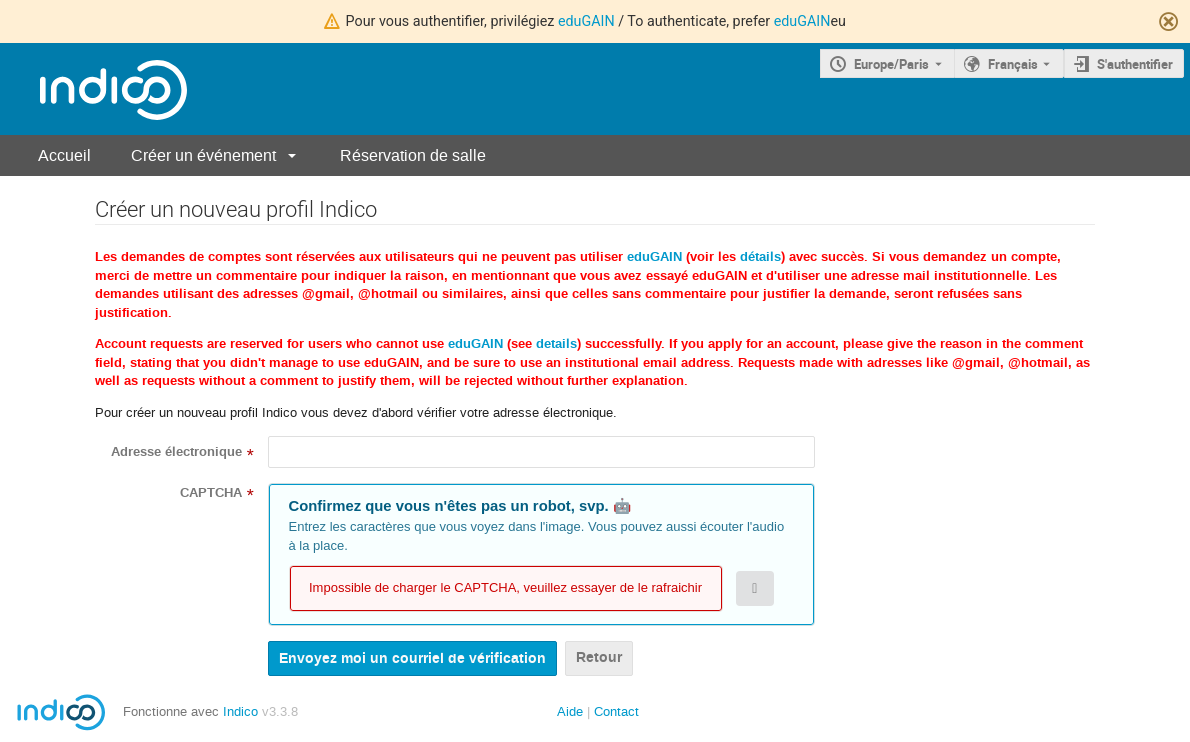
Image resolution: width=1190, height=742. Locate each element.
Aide (570, 711)
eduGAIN (586, 21)
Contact (616, 711)
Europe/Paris (891, 64)
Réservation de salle (413, 155)
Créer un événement (203, 155)
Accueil (64, 155)
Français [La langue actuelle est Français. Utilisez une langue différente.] (1013, 64)
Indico (240, 711)
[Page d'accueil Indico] (93, 89)
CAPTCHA (211, 493)
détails (760, 257)
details (556, 344)
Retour (599, 657)
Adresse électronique (176, 452)
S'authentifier (1135, 64)
